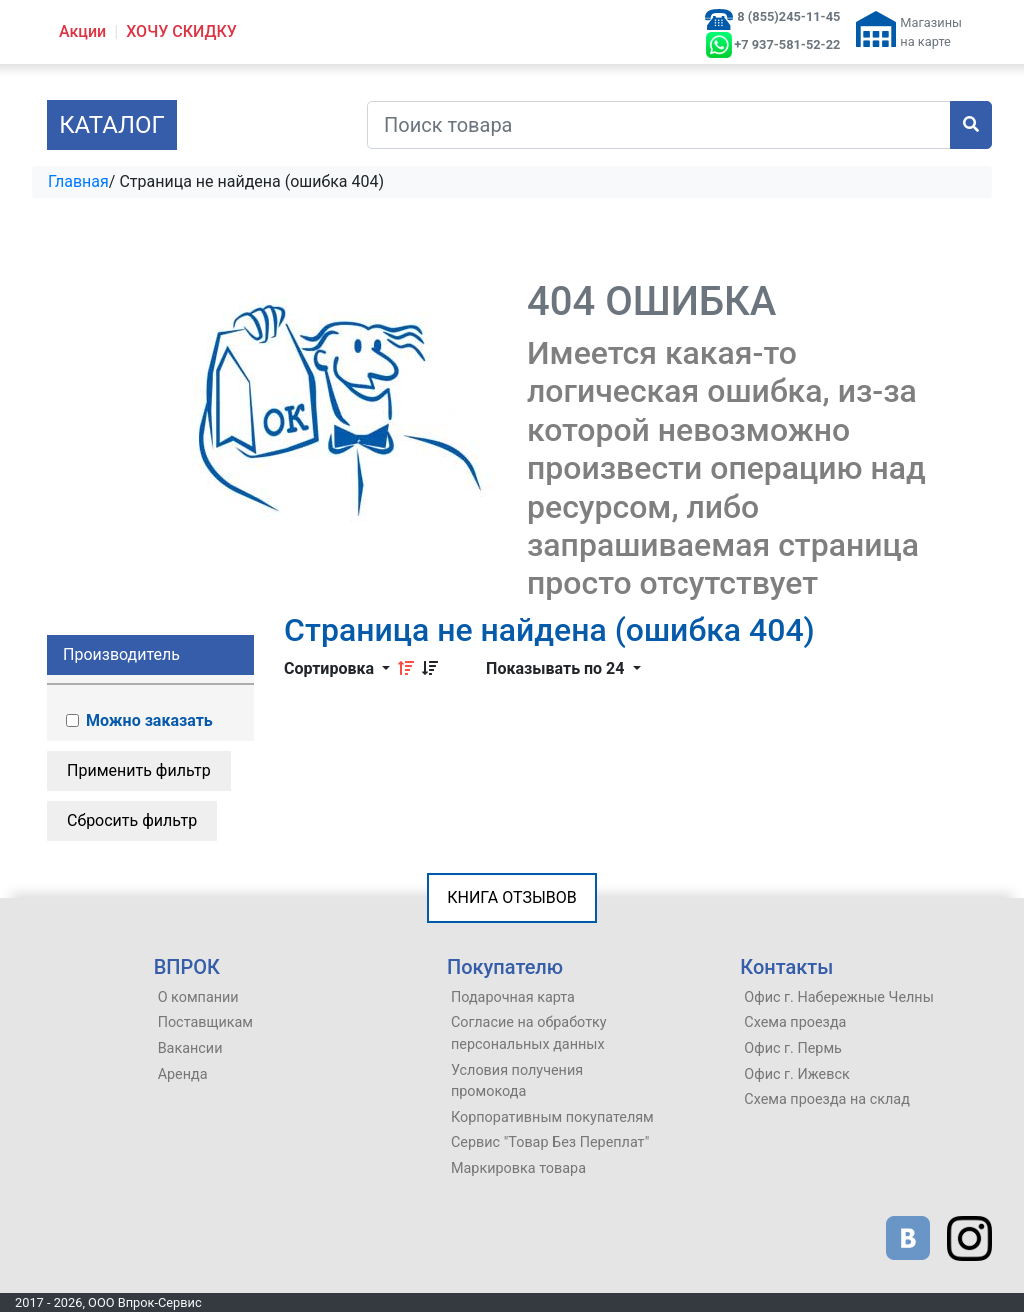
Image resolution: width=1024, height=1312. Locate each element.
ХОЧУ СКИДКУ (181, 31)
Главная (78, 181)
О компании (198, 997)
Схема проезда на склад (827, 1099)
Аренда (183, 1074)
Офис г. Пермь (793, 1048)
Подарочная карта (513, 997)
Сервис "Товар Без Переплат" (550, 1142)
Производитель (121, 654)
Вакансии (190, 1048)
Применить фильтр (139, 770)
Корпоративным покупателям (552, 1117)
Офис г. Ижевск (796, 1074)
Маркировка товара (518, 1168)
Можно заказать (138, 720)
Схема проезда (795, 1022)
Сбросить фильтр (132, 820)
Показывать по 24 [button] (557, 668)
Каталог (112, 125)
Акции (82, 31)
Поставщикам (205, 1022)
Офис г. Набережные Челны (839, 997)
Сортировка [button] (331, 668)
